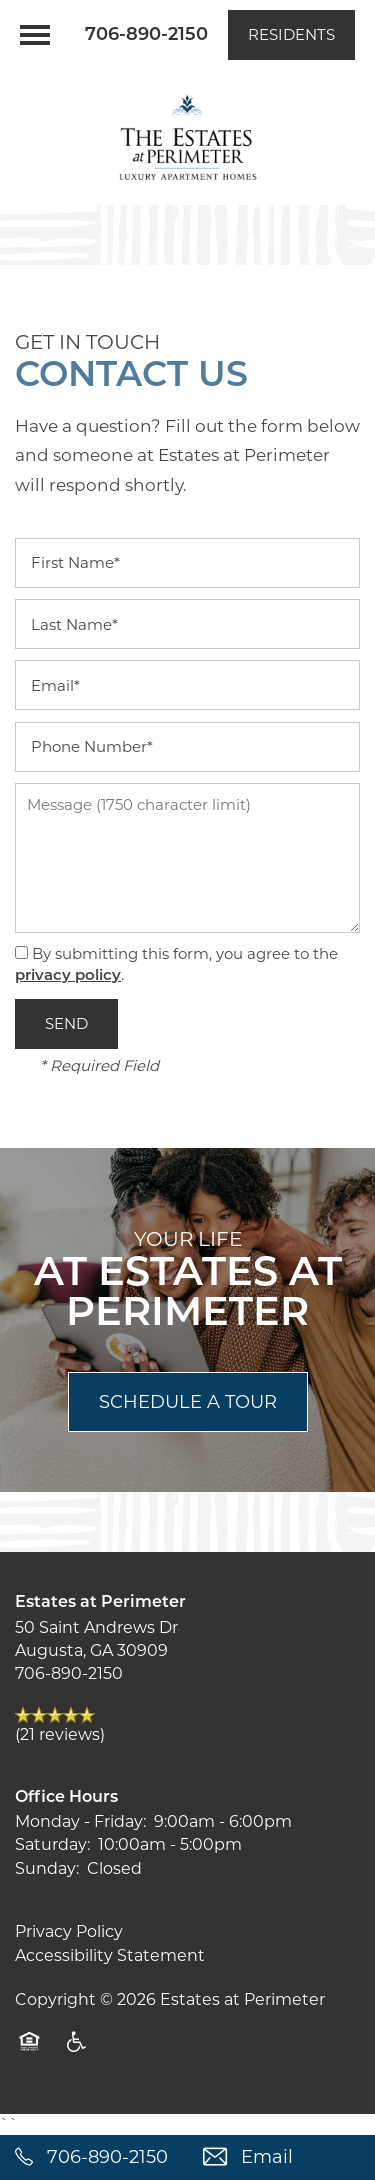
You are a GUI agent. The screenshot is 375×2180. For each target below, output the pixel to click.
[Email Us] (282, 2157)
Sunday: (47, 1868)
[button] (291, 35)
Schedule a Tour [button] (188, 1402)
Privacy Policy (69, 1931)
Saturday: (52, 1844)
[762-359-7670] (94, 2157)
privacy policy (68, 976)
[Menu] (35, 35)
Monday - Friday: (80, 1821)
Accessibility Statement (110, 1955)
